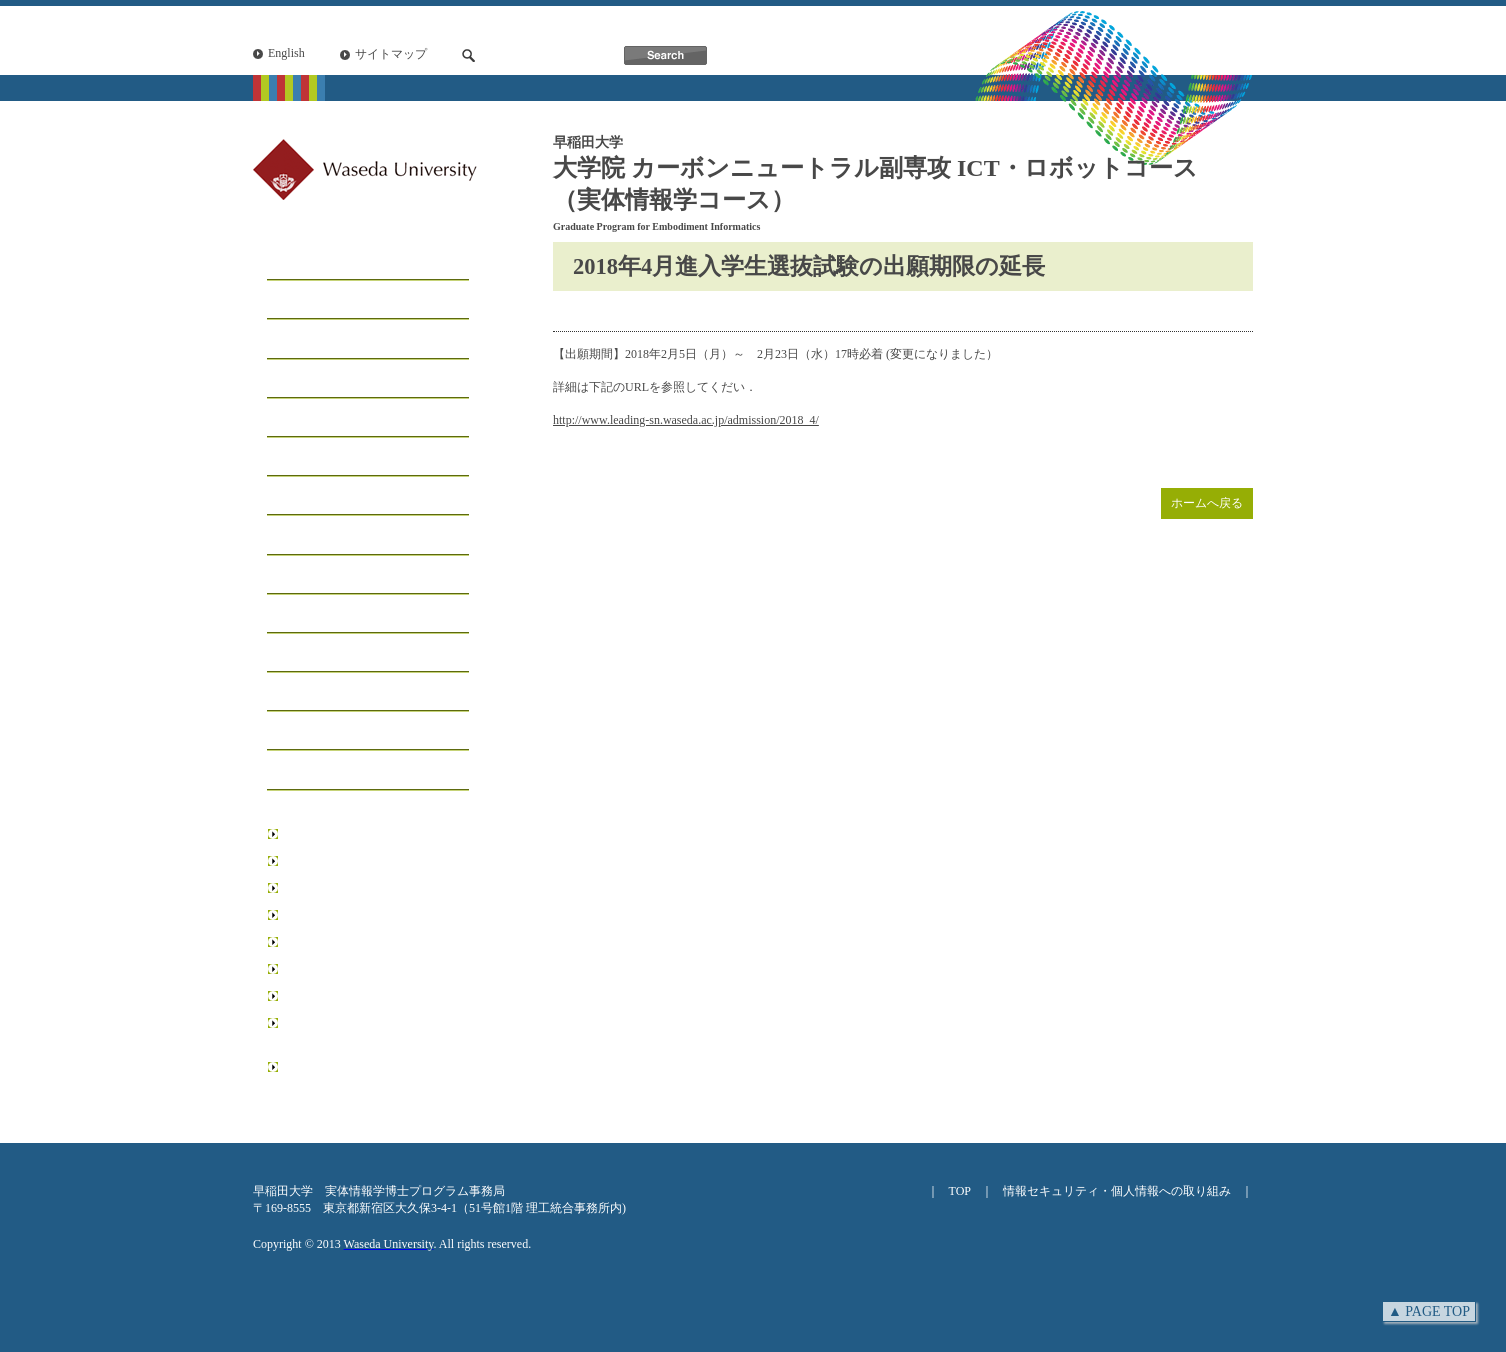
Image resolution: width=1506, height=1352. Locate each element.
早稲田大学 (313, 834)
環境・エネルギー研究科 (349, 942)
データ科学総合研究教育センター (373, 996)
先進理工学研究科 (331, 915)
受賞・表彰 (308, 614)
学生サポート (316, 496)
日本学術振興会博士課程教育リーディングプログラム (373, 1075)
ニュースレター (324, 731)
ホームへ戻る (1207, 503)
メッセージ (308, 300)
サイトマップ (391, 54)
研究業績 (300, 653)
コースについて (324, 339)
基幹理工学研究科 (331, 861)
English (286, 53)
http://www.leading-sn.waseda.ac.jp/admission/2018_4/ (686, 420)
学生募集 (300, 457)
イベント (300, 575)
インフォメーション (340, 535)
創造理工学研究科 (331, 888)
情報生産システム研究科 (349, 969)
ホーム (292, 261)
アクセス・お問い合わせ (356, 770)
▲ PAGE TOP (1429, 1311)
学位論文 (300, 692)
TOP (960, 1191)
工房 (284, 379)
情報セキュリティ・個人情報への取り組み (1117, 1191)
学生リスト (308, 418)
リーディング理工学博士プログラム (373, 1031)
